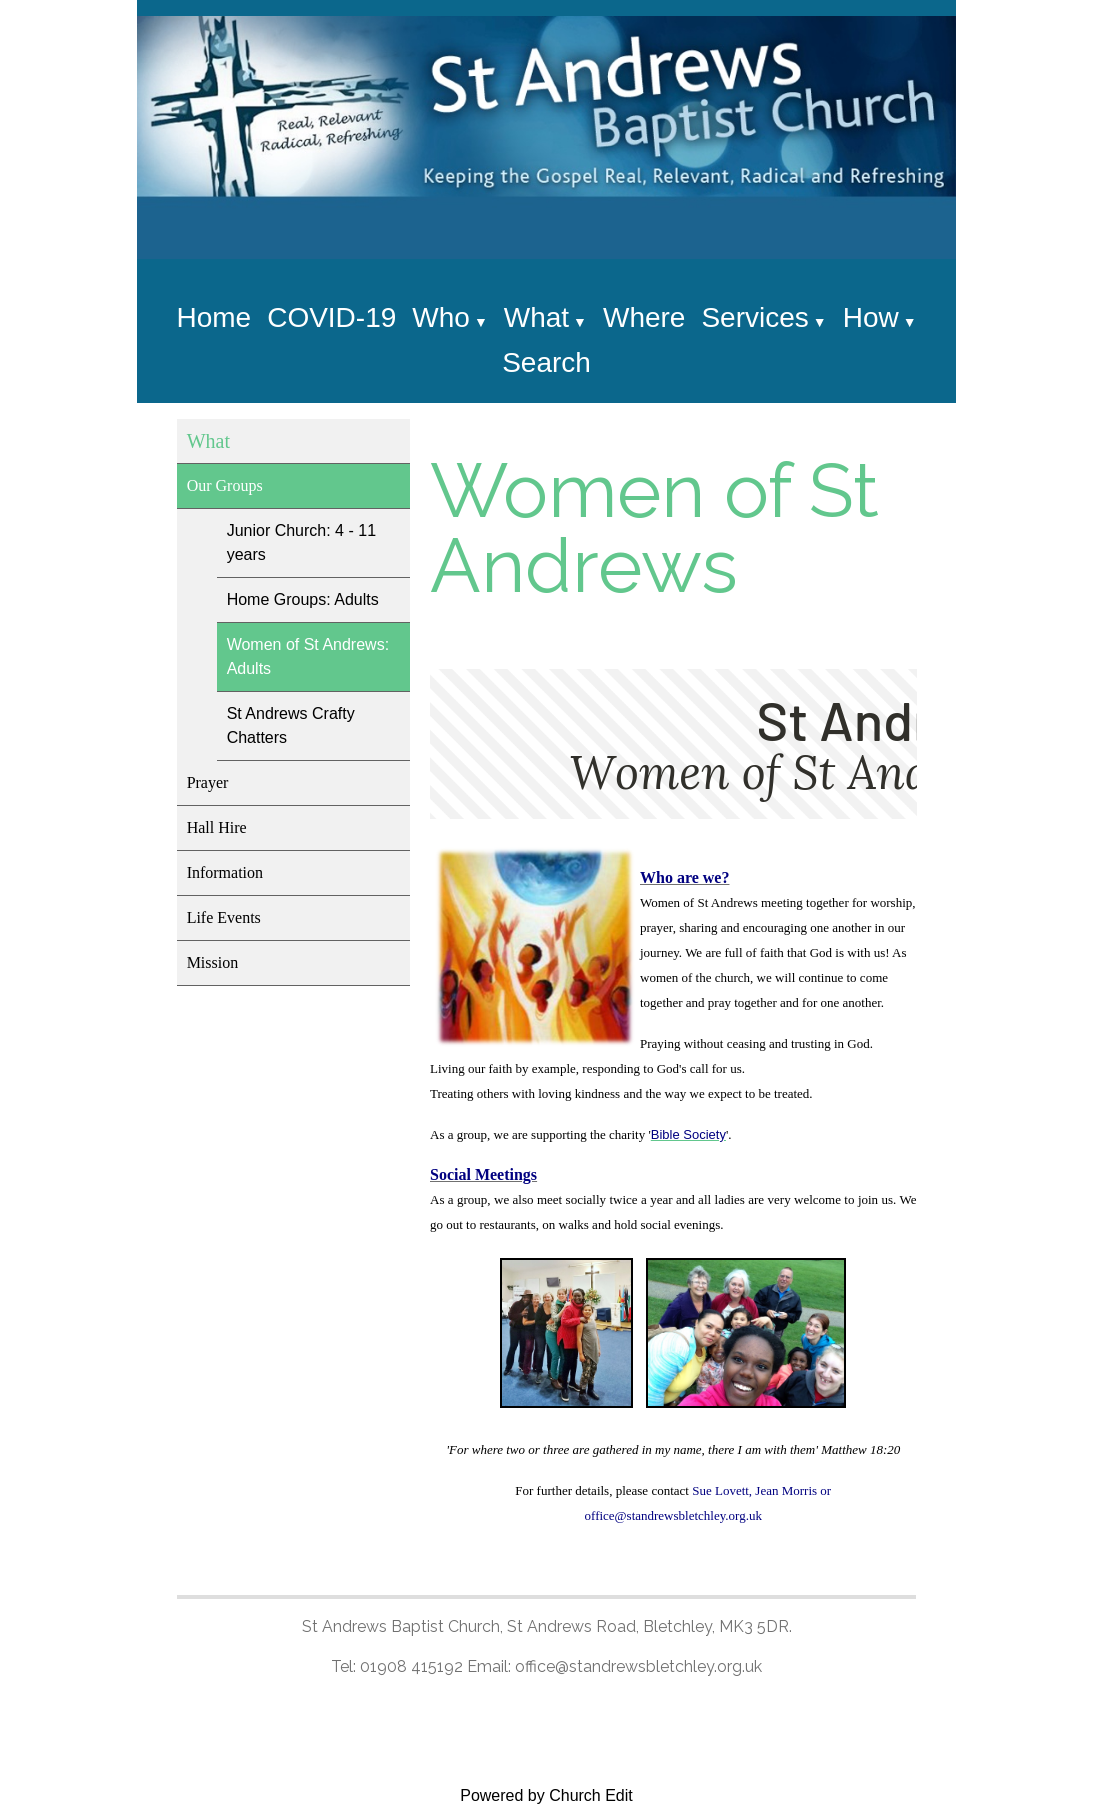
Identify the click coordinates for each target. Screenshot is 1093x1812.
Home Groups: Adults (303, 599)
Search (546, 362)
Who (441, 317)
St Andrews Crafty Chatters (291, 725)
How (871, 317)
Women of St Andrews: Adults (308, 656)
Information (225, 872)
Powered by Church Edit (546, 1795)
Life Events (224, 917)
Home (213, 317)
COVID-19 (331, 317)
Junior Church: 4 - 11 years (301, 542)
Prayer (208, 782)
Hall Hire (217, 827)
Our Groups (225, 485)
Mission (213, 962)
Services (754, 317)
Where (644, 317)
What (536, 317)
